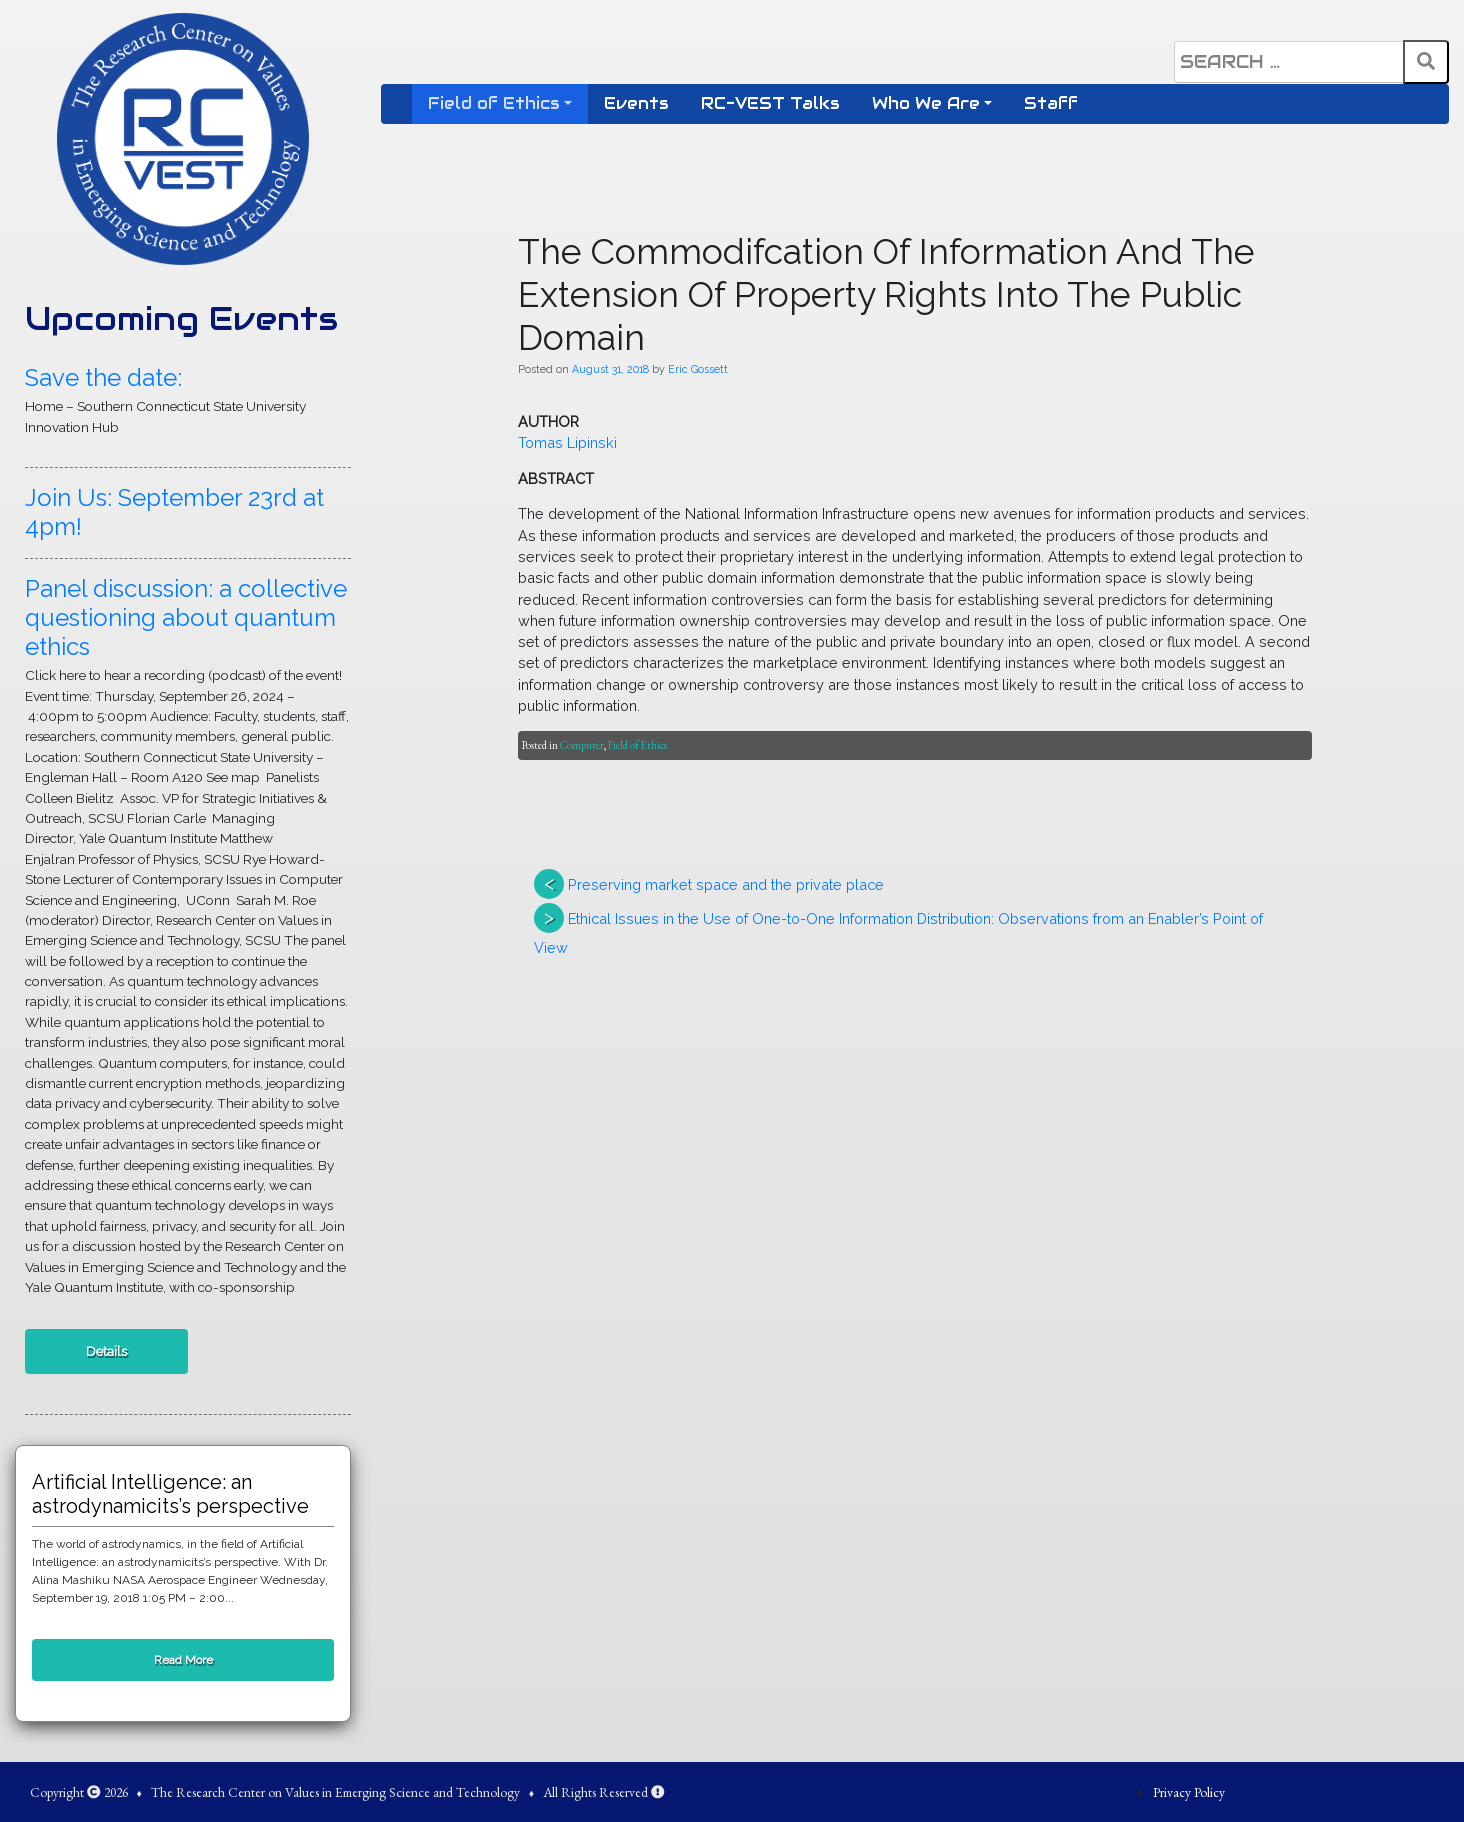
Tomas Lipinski (567, 442)
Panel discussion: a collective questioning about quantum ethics (186, 617)
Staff (1051, 103)
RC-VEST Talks (770, 103)
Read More (183, 1660)
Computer (582, 745)
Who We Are (926, 103)
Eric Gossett (698, 369)
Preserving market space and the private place (726, 884)
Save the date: (103, 377)
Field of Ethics (494, 103)
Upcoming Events (181, 318)
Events (636, 103)
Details (106, 1351)
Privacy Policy (1189, 1792)
